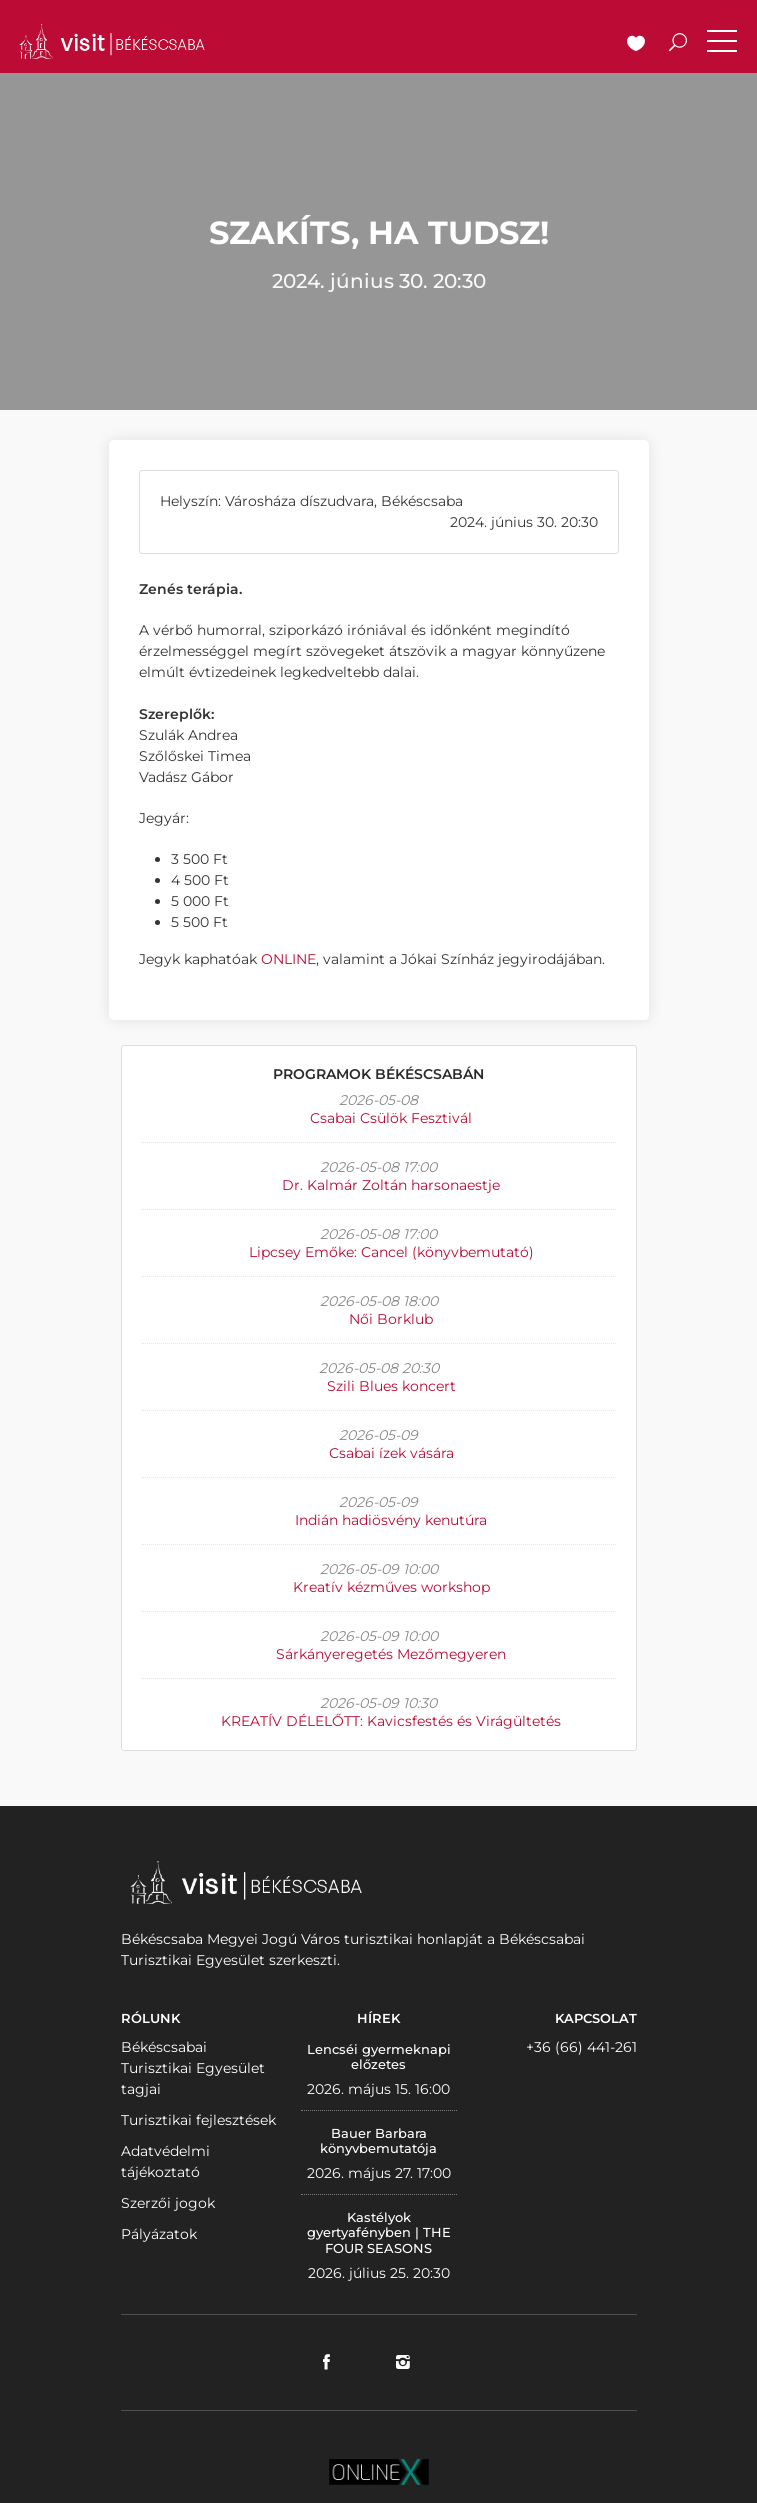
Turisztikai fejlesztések (198, 2120)
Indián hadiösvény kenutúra (391, 1520)
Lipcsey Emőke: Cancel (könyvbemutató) (391, 1252)
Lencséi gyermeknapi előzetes (379, 2057)
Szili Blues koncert (391, 1386)
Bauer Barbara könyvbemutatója (378, 2141)
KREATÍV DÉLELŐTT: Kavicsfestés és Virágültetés (391, 1721)
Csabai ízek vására (391, 1453)
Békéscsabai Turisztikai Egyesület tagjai (193, 2068)
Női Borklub (391, 1319)
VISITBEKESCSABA (112, 41)
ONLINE (288, 959)
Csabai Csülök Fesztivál (391, 1118)
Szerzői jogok (168, 2203)
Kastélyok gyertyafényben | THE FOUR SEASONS (379, 2232)
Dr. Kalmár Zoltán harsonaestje (391, 1185)
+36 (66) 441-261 (581, 2047)
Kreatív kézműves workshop (391, 1587)
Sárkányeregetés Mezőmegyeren (391, 1654)
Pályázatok (159, 2234)
